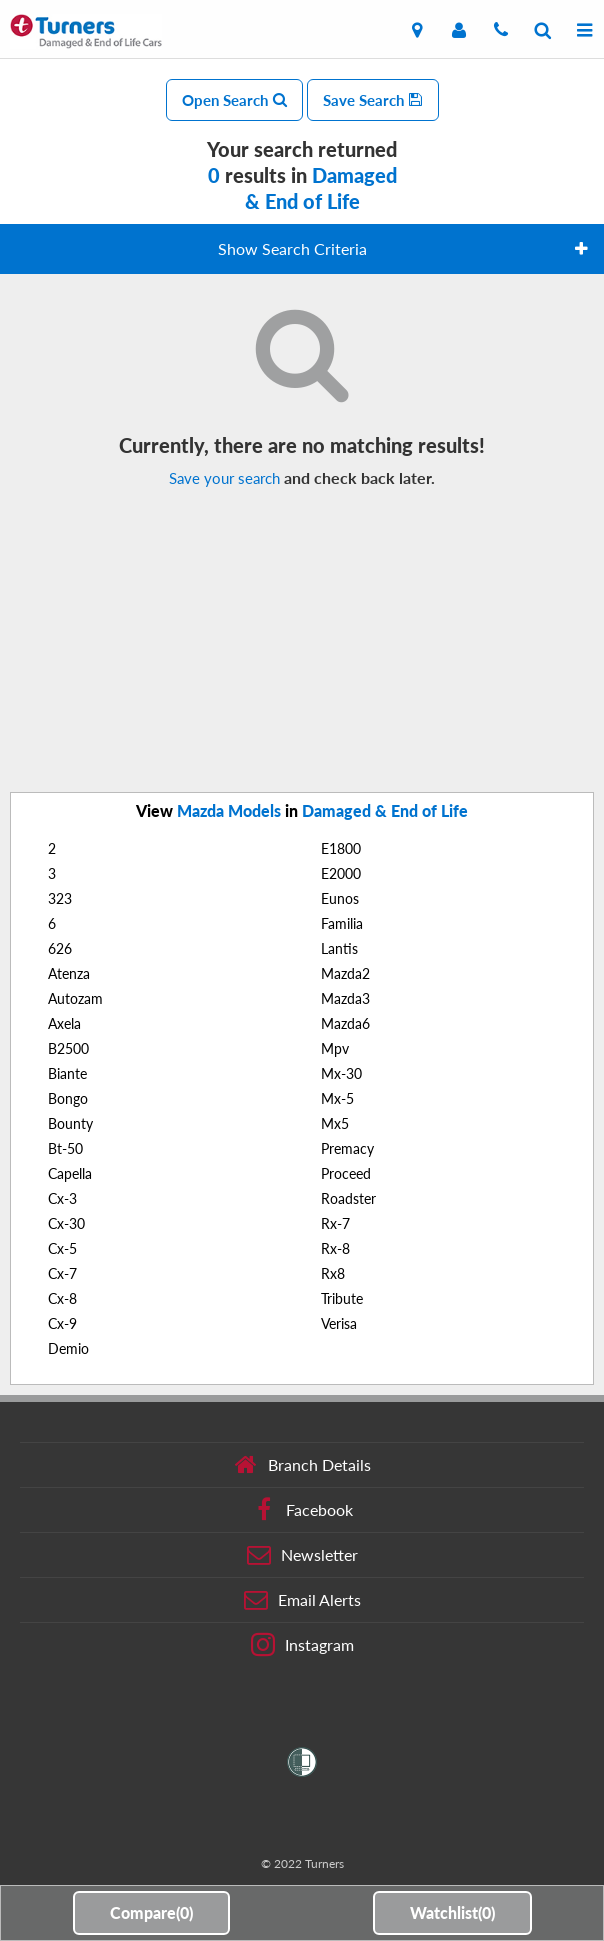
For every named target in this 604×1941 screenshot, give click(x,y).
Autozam (75, 998)
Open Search (234, 100)
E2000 (341, 873)
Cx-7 (62, 1273)
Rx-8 (335, 1248)
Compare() (151, 1912)
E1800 (341, 848)
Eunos (340, 898)
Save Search (373, 100)
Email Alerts (302, 1600)
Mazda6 (345, 1023)
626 (60, 948)
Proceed (346, 1173)
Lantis (339, 948)
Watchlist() (452, 1912)
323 (60, 898)
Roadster (348, 1198)
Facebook (302, 1510)
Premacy (347, 1148)
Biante (67, 1073)
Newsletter (302, 1555)
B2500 (68, 1048)
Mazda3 (345, 998)
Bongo (68, 1098)
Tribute (342, 1298)
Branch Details (302, 1465)
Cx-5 (62, 1248)
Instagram (302, 1645)
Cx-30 (66, 1223)
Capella (70, 1173)
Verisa (339, 1323)
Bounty (70, 1123)
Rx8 (333, 1273)
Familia (342, 923)
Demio (68, 1348)
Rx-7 (335, 1223)
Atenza (69, 973)
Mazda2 (345, 973)
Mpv (335, 1048)
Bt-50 (65, 1148)
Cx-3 (62, 1198)
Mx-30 (341, 1073)
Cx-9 (62, 1323)
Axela (64, 1023)
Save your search (224, 478)
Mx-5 (337, 1098)
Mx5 (335, 1123)
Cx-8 (62, 1298)
